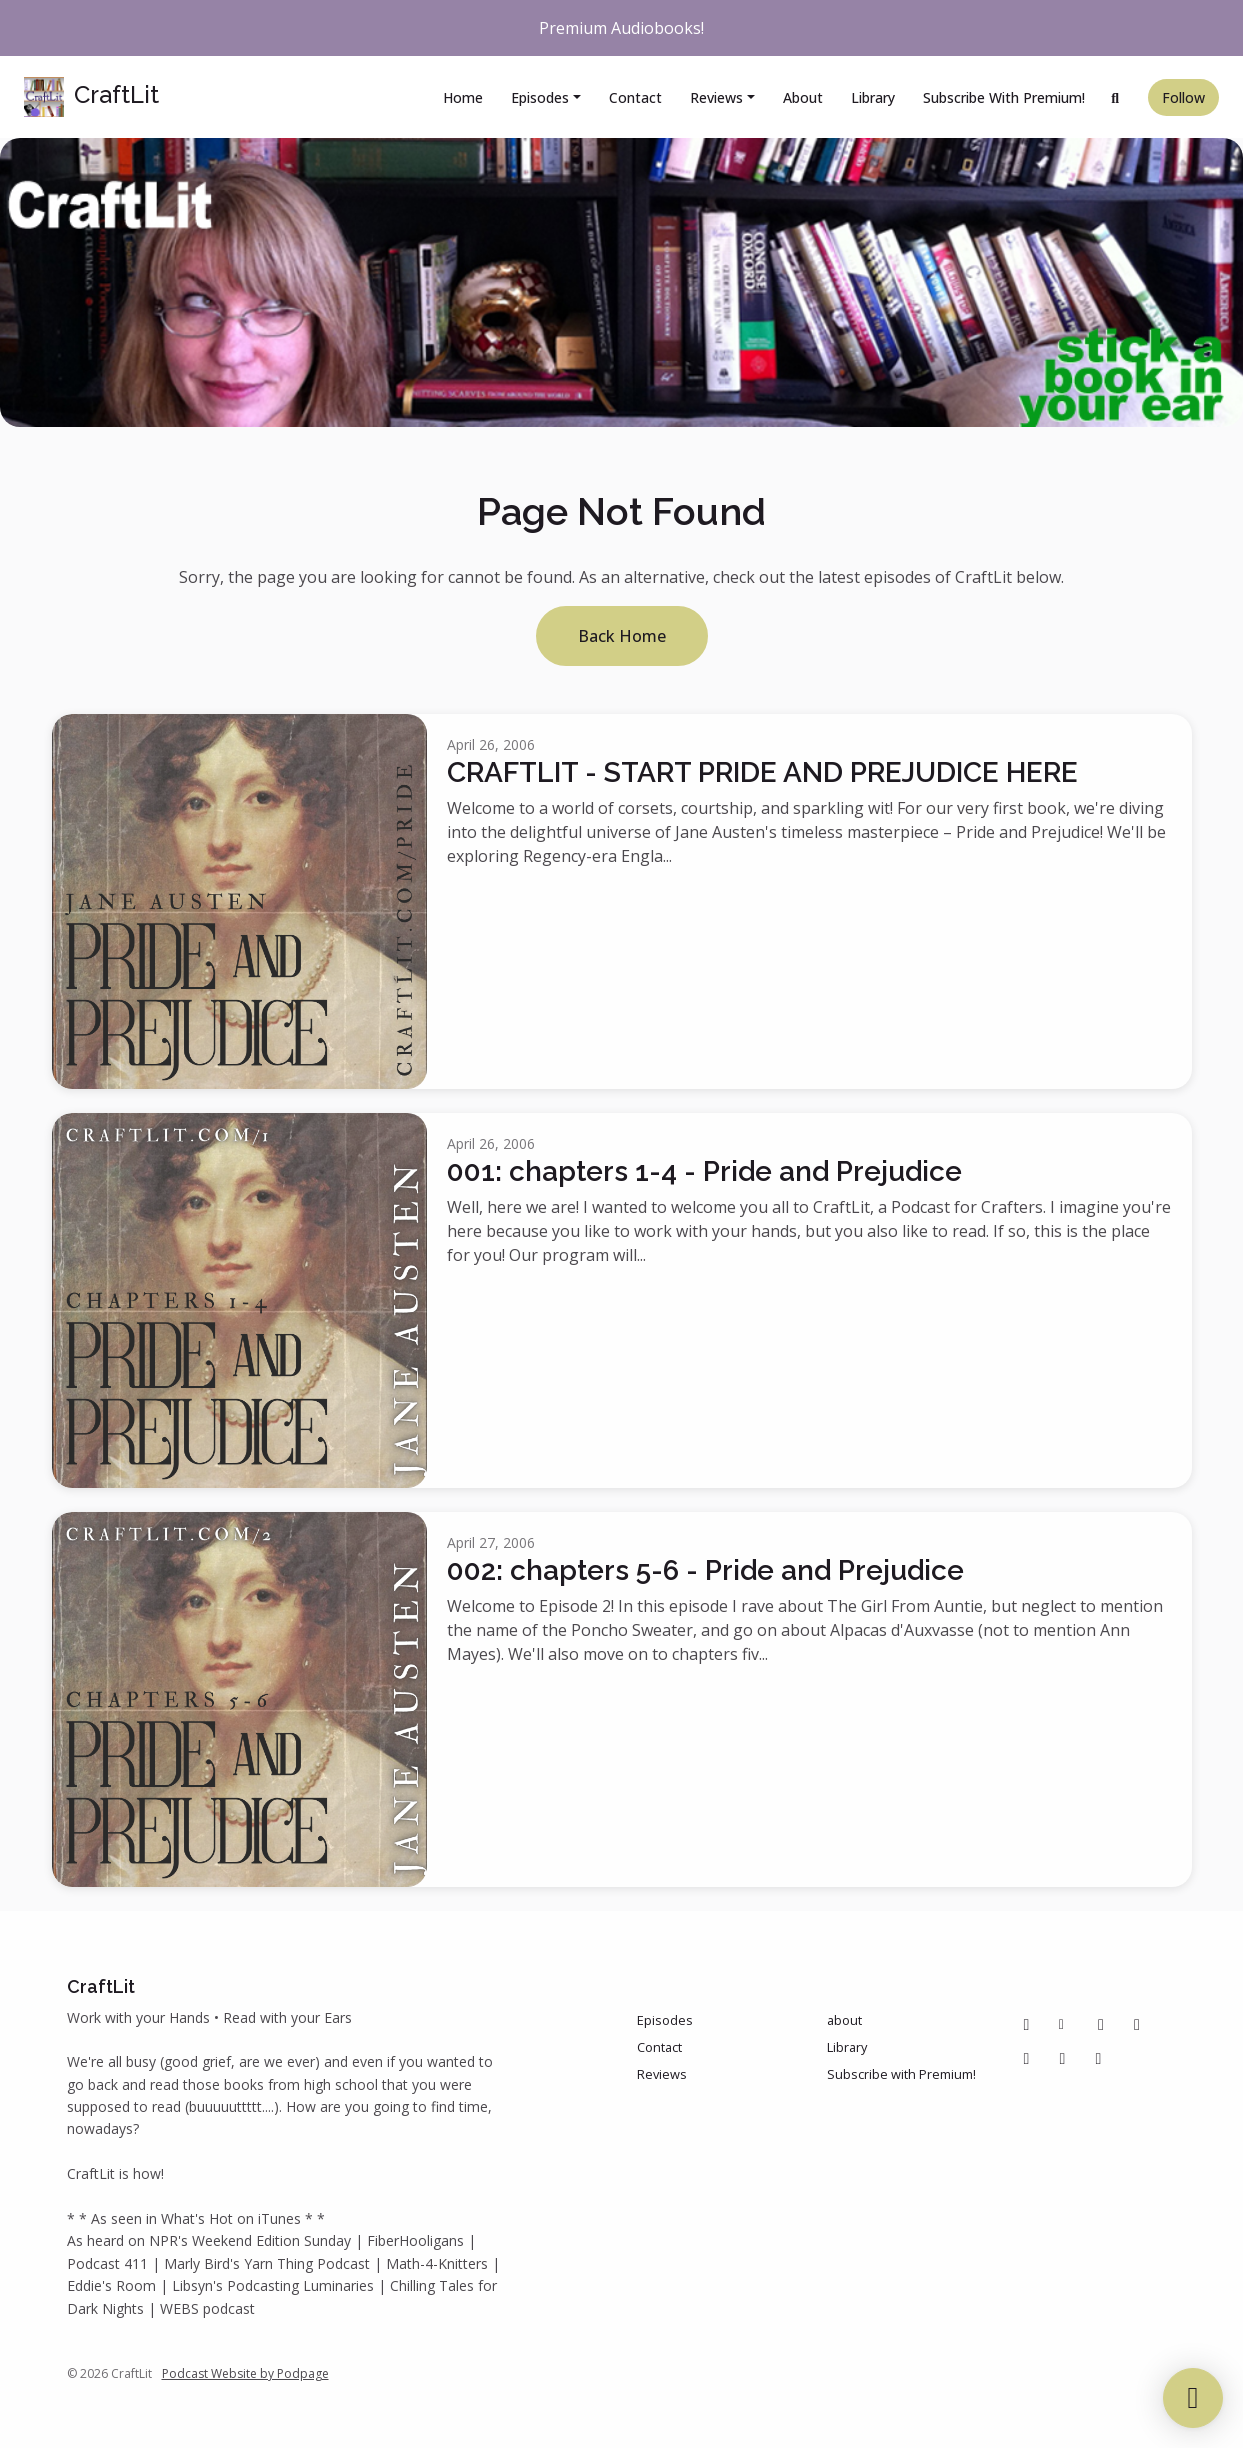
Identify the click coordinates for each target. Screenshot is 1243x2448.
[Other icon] (1064, 2024)
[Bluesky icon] (1099, 2058)
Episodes (540, 97)
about (803, 97)
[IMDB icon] (1063, 2058)
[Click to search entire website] (1116, 97)
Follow (1183, 97)
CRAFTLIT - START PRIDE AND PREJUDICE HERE (762, 772)
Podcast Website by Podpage (245, 2373)
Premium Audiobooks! (621, 28)
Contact (635, 97)
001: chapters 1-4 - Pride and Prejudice (704, 1171)
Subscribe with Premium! (1004, 97)
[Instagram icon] (1137, 2024)
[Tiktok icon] (1027, 2058)
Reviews (716, 97)
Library (873, 97)
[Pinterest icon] (1101, 2024)
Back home (622, 636)
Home (463, 97)
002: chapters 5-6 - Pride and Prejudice (705, 1570)
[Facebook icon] (1027, 2024)
